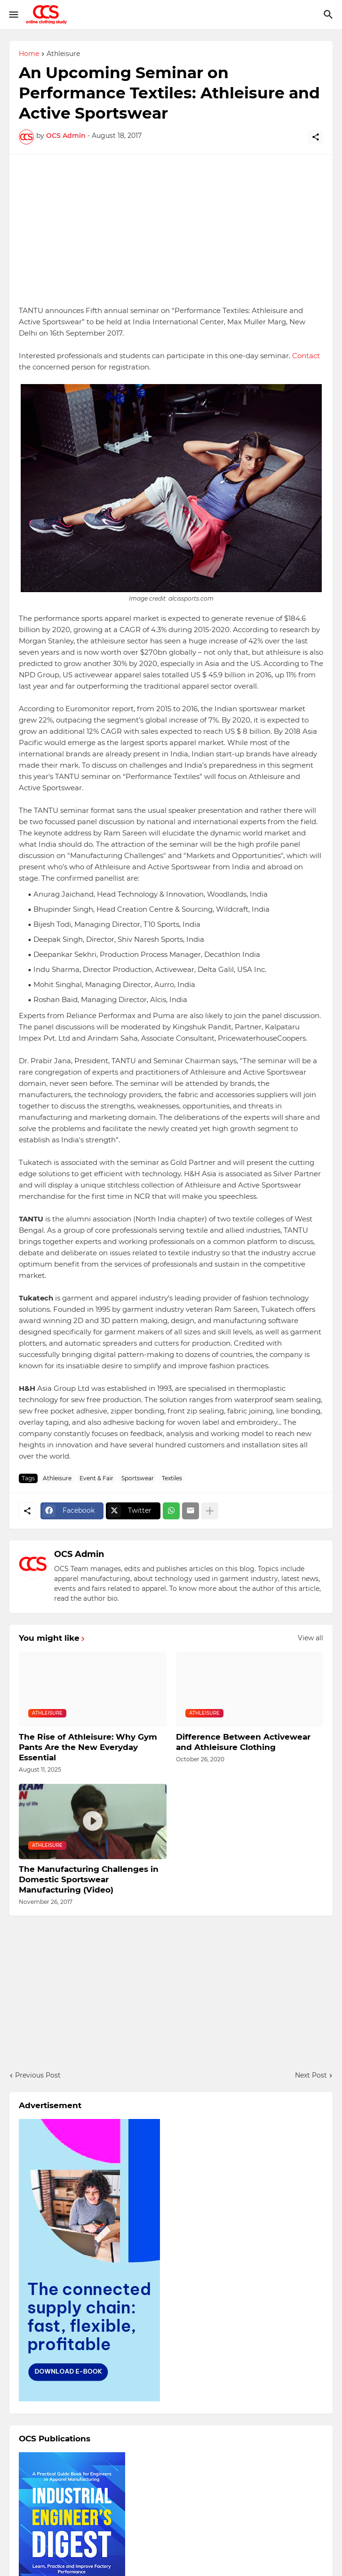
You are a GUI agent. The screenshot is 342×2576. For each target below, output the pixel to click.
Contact (306, 355)
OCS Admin (79, 1554)
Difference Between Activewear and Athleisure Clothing (243, 1742)
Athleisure (63, 54)
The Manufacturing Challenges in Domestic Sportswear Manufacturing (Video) (89, 1879)
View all (310, 1638)
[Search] (329, 15)
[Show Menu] (13, 15)
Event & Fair (96, 1478)
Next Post (311, 2075)
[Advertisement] (171, 230)
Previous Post (38, 2075)
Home (29, 54)
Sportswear (137, 1478)
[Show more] (209, 1510)
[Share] (315, 136)
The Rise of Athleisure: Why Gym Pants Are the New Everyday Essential (88, 1747)
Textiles (172, 1478)
